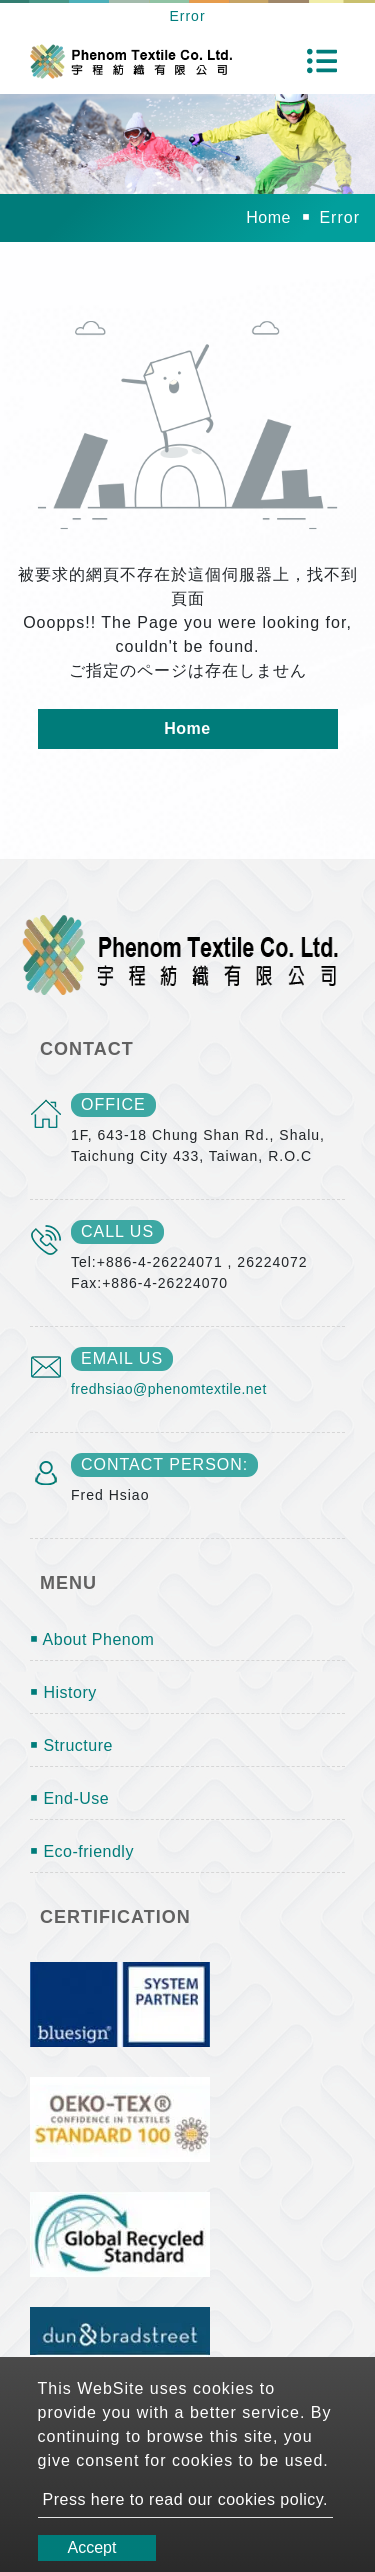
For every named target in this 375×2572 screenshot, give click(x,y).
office (113, 1104)
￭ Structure (71, 1745)
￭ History (63, 1692)
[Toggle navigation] (322, 61)
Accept (92, 2547)
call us (117, 1231)
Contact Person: (164, 1464)
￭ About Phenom (92, 1639)
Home (268, 217)
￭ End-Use (69, 1798)
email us (122, 1358)
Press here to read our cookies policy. (186, 2499)
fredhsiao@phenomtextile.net (169, 1389)
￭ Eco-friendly (82, 1851)
